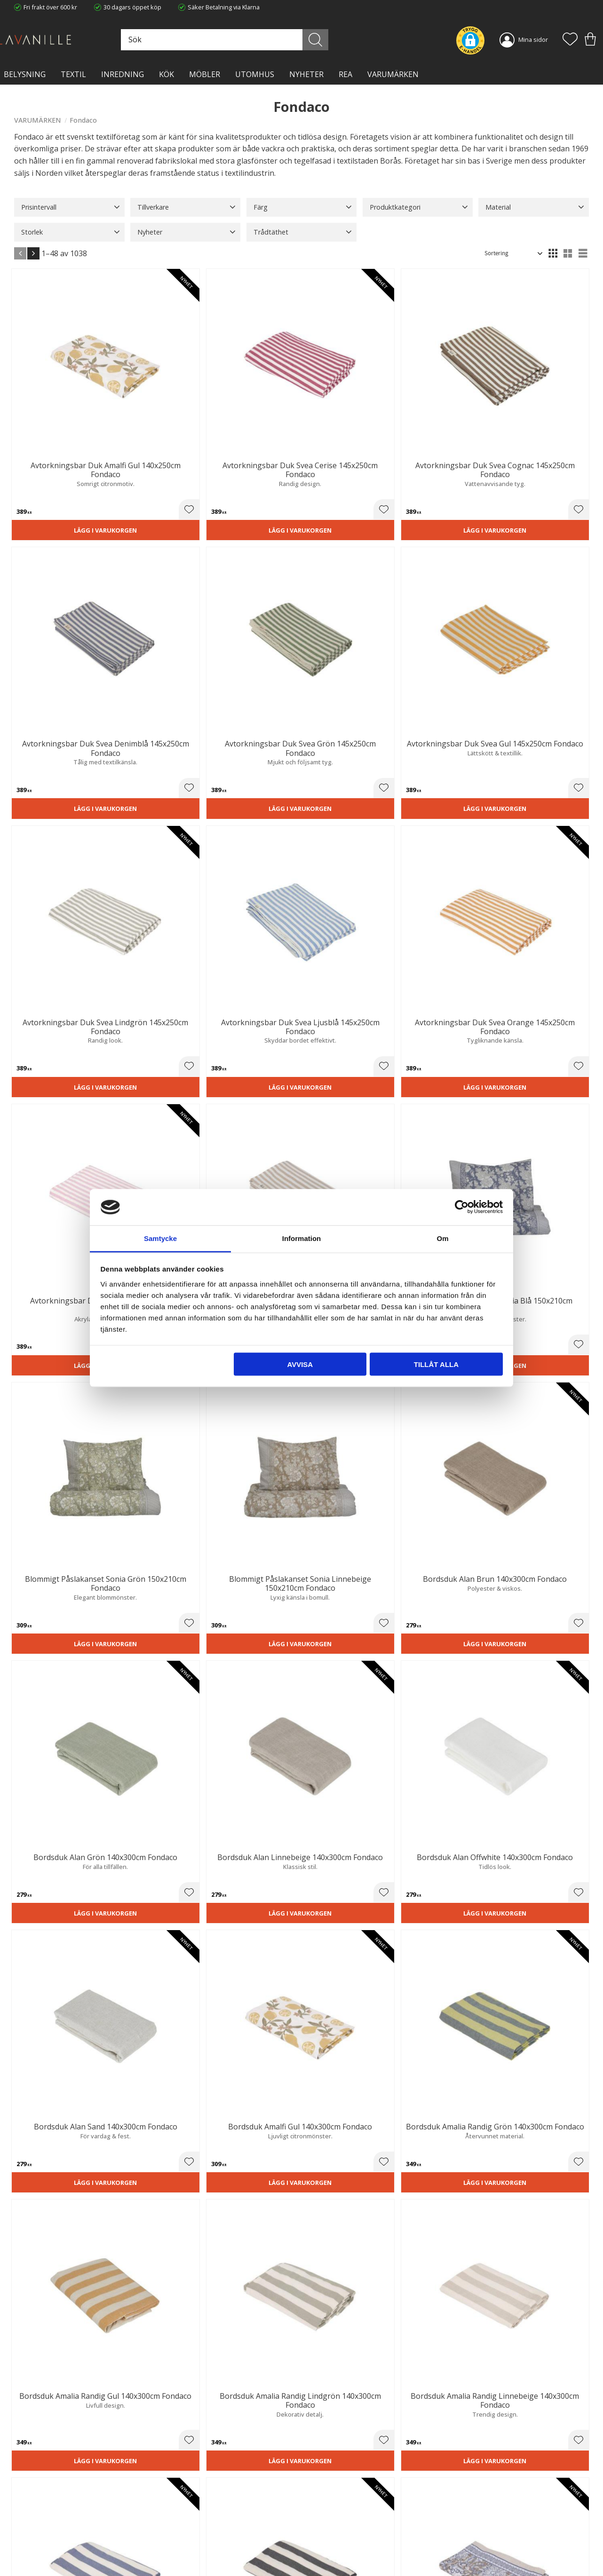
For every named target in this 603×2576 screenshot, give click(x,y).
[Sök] (335, 39)
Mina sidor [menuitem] (533, 39)
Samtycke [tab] (160, 1238)
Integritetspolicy (183, 2521)
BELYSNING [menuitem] (25, 74)
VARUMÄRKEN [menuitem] (393, 74)
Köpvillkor (322, 2511)
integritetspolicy (527, 2393)
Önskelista (324, 2556)
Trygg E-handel (182, 2502)
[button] (570, 39)
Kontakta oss (179, 2531)
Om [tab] (442, 1238)
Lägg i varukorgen (58, 439)
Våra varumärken (185, 2550)
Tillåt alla (436, 1364)
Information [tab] (301, 1238)
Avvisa (300, 1364)
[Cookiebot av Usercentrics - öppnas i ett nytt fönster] (462, 1207)
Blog (167, 2541)
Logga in (320, 2546)
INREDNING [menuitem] (122, 74)
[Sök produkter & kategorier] (258, 39)
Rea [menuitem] (345, 74)
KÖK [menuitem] (166, 74)
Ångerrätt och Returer (192, 2511)
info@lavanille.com (61, 2538)
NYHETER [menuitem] (306, 74)
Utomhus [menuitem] (254, 74)
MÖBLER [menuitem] (204, 74)
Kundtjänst (324, 2502)
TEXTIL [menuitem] (73, 74)
